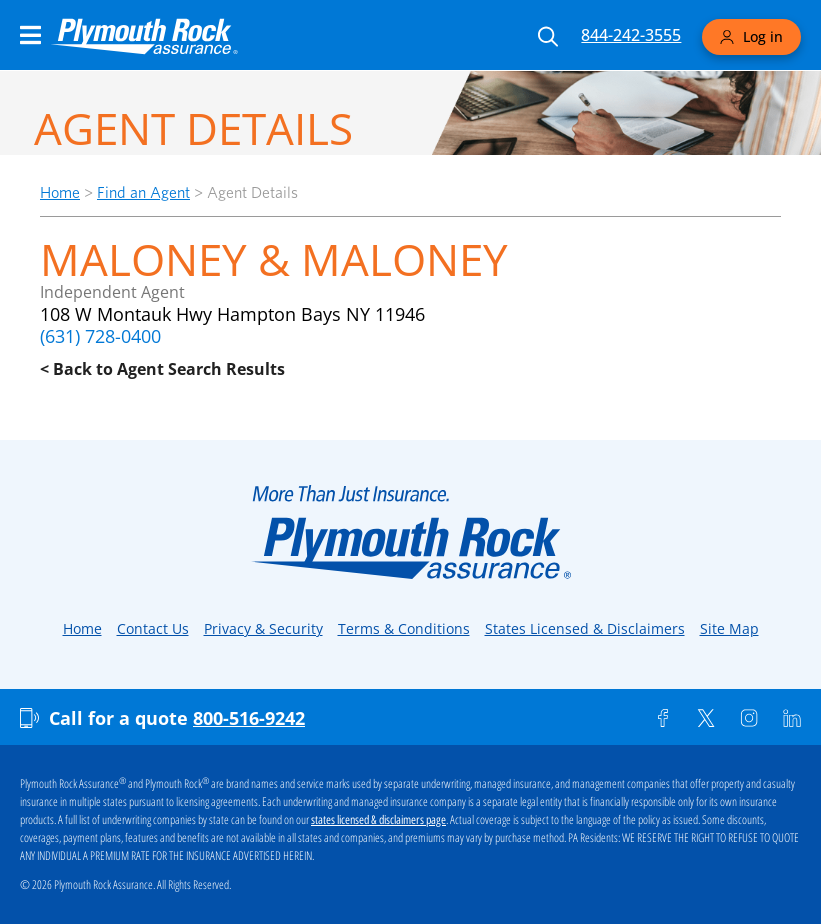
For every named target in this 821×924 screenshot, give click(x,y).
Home (60, 192)
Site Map (729, 628)
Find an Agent (143, 192)
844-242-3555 (631, 35)
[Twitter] (706, 718)
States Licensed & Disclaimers (585, 628)
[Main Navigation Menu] (30, 35)
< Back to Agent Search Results (162, 369)
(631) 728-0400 (100, 336)
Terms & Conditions (404, 628)
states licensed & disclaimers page (378, 820)
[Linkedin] (792, 718)
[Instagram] (749, 718)
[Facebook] (663, 718)
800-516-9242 (249, 718)
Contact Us (153, 628)
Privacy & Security (263, 628)
